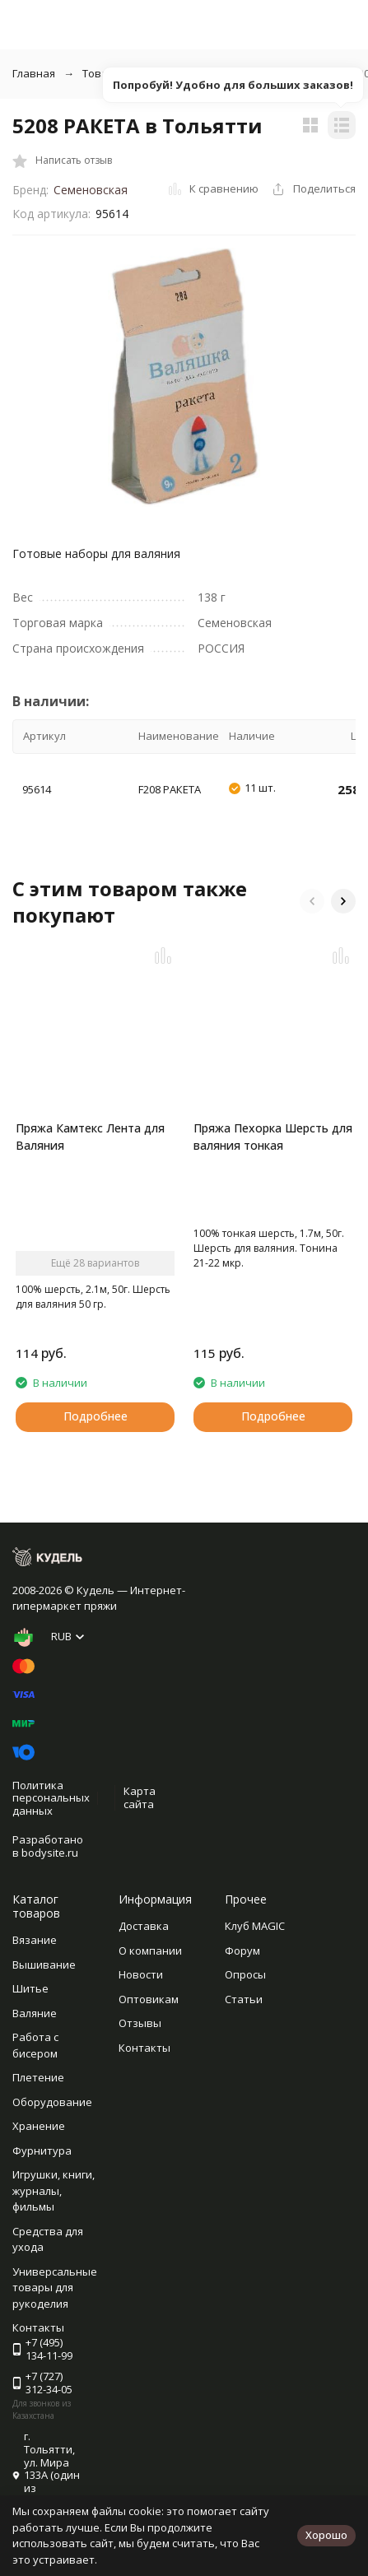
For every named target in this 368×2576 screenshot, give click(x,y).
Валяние (34, 2013)
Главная (33, 73)
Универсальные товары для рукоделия (54, 2287)
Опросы (245, 1974)
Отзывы (140, 2023)
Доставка (144, 1925)
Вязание (34, 1939)
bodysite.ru (49, 1852)
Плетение (38, 2077)
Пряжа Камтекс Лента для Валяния (90, 1136)
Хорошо (326, 2534)
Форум (242, 1950)
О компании (150, 1950)
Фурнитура (42, 2150)
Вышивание (44, 1964)
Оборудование (52, 2102)
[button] (312, 901)
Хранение (38, 2125)
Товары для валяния (135, 73)
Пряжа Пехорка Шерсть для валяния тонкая (272, 1136)
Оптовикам (149, 1999)
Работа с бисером (35, 2045)
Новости (141, 1974)
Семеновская (91, 190)
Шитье (30, 1988)
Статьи (244, 1999)
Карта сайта (139, 1797)
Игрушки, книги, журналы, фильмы (53, 2190)
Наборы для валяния (271, 73)
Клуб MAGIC (255, 1925)
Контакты (144, 2047)
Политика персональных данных (51, 1798)
